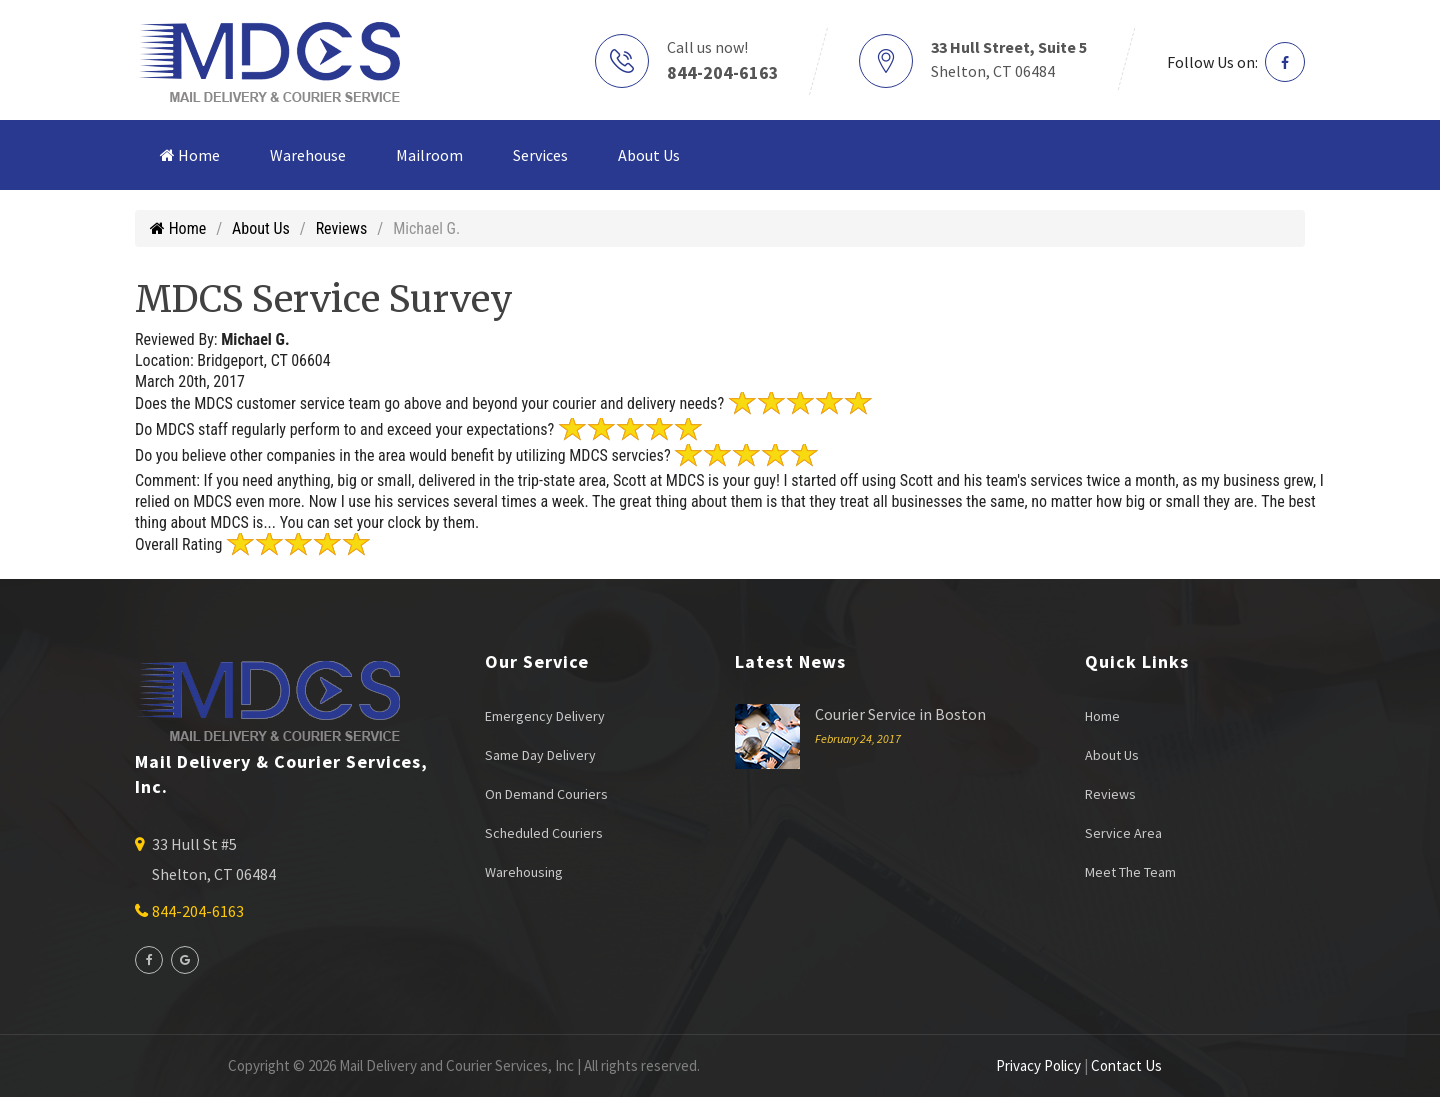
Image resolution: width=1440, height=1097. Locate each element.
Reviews (342, 228)
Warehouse (308, 155)
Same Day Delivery (540, 755)
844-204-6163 (723, 72)
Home (190, 155)
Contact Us (1126, 1065)
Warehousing (524, 872)
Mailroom (429, 155)
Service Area (1123, 833)
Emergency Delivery (545, 716)
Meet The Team (1130, 872)
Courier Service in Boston (900, 714)
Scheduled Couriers (544, 833)
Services (540, 155)
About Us (649, 155)
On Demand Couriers (546, 794)
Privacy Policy (1038, 1065)
